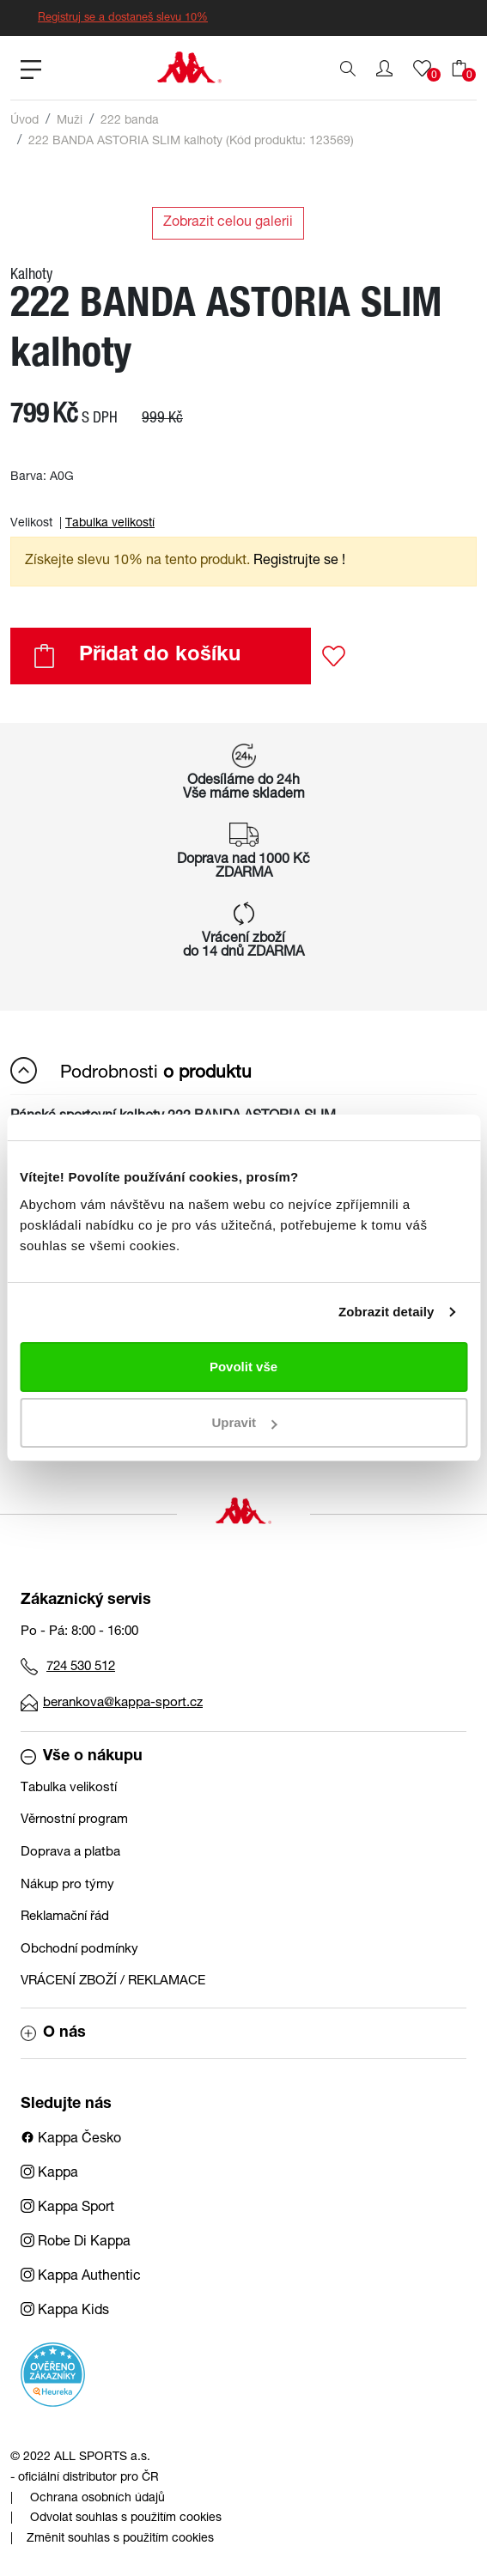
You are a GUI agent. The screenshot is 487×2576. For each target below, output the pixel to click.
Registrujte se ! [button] (299, 561)
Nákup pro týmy (67, 1885)
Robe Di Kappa (76, 2243)
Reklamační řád (65, 1917)
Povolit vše (243, 1366)
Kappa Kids (65, 2311)
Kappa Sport (67, 2208)
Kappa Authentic (81, 2277)
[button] (384, 69)
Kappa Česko (71, 2140)
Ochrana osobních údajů (97, 2499)
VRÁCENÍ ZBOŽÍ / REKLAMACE (113, 1981)
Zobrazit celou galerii (228, 223)
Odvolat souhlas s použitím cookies (126, 2518)
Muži (69, 121)
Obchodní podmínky (79, 1949)
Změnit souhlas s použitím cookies (120, 2539)
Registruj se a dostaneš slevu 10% (123, 18)
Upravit (244, 1422)
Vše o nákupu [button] (82, 1757)
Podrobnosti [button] (131, 1070)
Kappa (49, 2174)
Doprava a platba (70, 1852)
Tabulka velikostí (110, 524)
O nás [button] (53, 2033)
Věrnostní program (74, 1820)
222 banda (129, 121)
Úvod (24, 121)
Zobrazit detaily (386, 1311)
